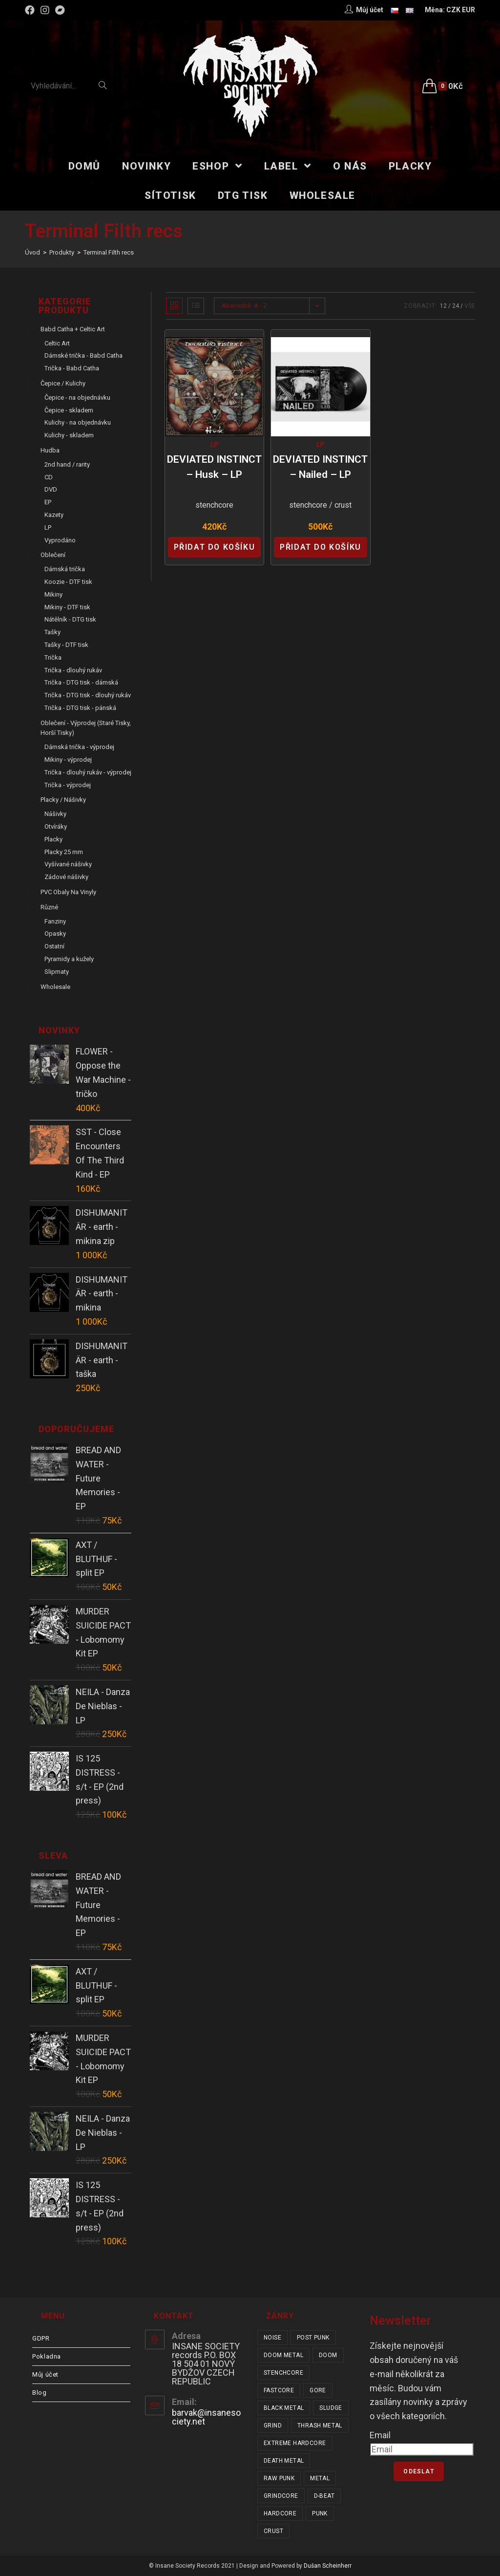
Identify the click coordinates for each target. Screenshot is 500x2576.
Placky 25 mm (63, 852)
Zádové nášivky (66, 876)
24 (455, 305)
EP (47, 502)
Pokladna (46, 2356)
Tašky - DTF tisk (66, 644)
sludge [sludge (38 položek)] (330, 2407)
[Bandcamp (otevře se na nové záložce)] (60, 10)
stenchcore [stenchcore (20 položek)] (283, 2372)
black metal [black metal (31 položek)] (284, 2407)
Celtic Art (57, 343)
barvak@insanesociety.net (206, 2416)
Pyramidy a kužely (69, 959)
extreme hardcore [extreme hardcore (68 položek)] (295, 2443)
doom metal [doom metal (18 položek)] (283, 2355)
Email (380, 2435)
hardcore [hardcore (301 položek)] (280, 2513)
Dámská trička (64, 569)
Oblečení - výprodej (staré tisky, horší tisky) (86, 728)
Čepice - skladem (68, 410)
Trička (53, 657)
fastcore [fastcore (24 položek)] (279, 2390)
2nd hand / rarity (67, 464)
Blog (39, 2392)
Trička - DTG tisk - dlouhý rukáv (87, 695)
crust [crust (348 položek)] (273, 2531)
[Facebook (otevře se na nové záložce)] (31, 10)
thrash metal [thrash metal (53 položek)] (319, 2425)
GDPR (40, 2338)
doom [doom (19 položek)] (328, 2355)
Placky (53, 839)
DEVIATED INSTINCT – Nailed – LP (320, 467)
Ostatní (54, 946)
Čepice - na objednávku (77, 397)
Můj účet (45, 2374)
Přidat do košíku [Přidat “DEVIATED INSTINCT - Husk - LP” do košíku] (214, 547)
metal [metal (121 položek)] (320, 2478)
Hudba (50, 450)
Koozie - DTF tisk (68, 581)
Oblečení (53, 554)
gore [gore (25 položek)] (318, 2390)
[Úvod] (32, 252)
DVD (50, 489)
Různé (49, 907)
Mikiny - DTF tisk (67, 607)
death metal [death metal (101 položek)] (284, 2460)
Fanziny (55, 921)
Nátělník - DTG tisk (70, 619)
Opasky (55, 933)
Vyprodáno (60, 540)
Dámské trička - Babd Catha (83, 355)
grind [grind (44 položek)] (273, 2425)
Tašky (52, 632)
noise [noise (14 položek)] (272, 2337)
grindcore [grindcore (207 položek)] (281, 2495)
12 (443, 305)
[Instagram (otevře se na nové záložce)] (45, 10)
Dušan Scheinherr (328, 2565)
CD (48, 477)
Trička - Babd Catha (71, 368)
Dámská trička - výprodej (79, 747)
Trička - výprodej (67, 785)
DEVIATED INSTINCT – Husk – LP (214, 467)
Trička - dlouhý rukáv (73, 670)
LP (214, 445)
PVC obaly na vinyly (68, 892)
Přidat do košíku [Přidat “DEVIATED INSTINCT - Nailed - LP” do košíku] (320, 547)
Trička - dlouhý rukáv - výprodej (87, 772)
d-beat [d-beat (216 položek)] (324, 2495)
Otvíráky (55, 826)
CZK (453, 10)
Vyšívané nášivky (68, 864)
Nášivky (55, 813)
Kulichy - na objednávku (77, 422)
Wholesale (55, 986)
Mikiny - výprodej (68, 759)
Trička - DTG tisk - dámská (81, 682)
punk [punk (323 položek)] (320, 2513)
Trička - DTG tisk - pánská (80, 707)
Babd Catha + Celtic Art (73, 329)
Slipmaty (56, 971)
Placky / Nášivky (63, 799)
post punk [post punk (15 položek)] (313, 2337)
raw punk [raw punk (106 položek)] (279, 2478)
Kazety (53, 514)
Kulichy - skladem (69, 435)
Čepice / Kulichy (63, 383)
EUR (468, 10)
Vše (469, 305)
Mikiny (53, 594)
